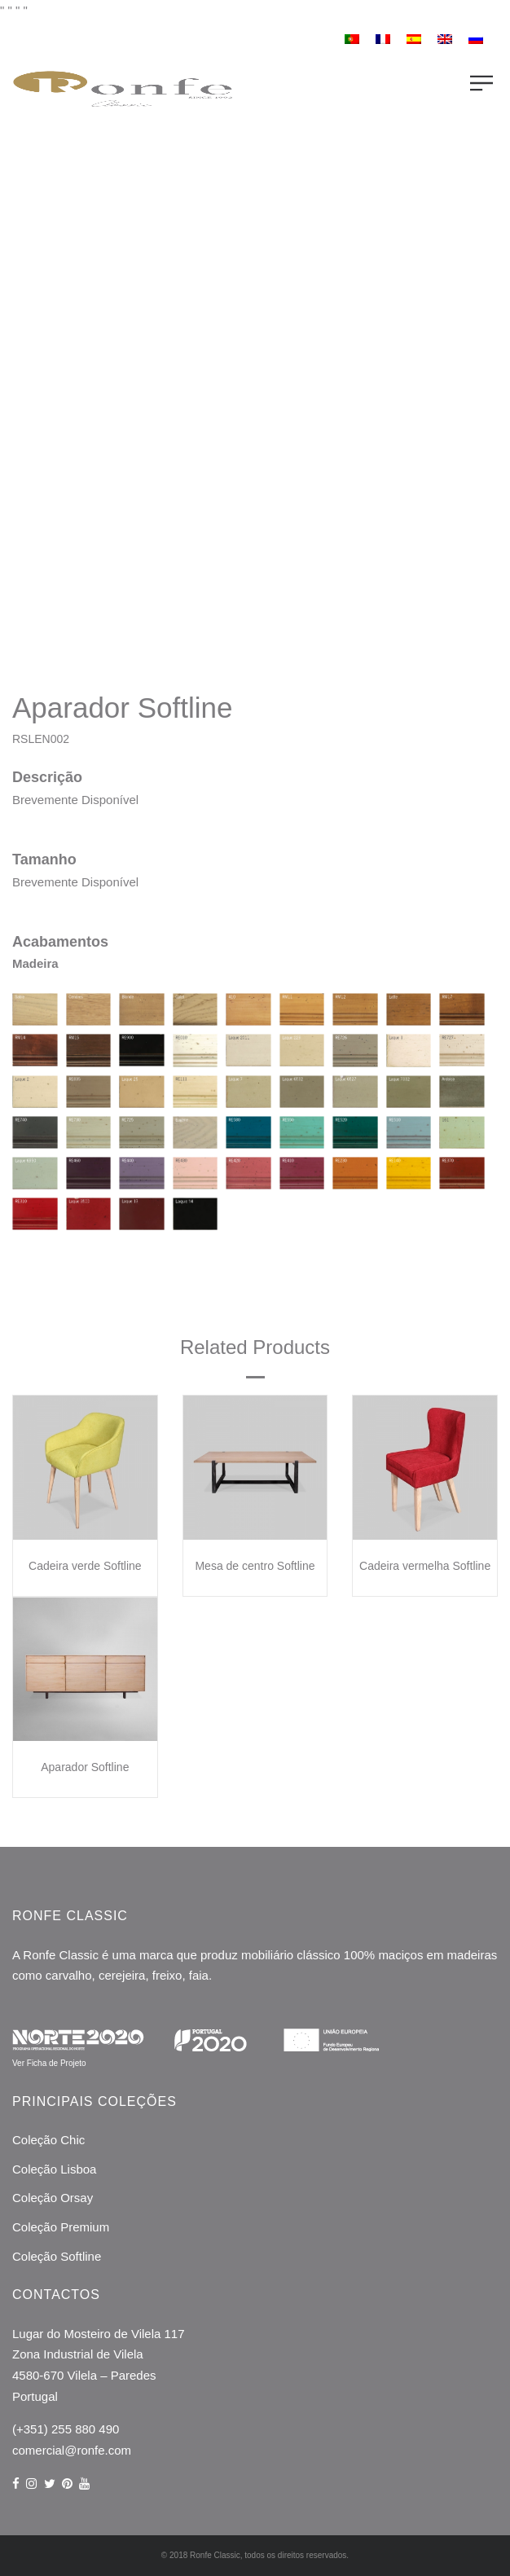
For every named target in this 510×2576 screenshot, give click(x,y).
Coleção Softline (56, 2256)
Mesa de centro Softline (254, 1565)
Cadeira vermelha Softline (424, 1565)
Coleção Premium (60, 2227)
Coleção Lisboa (54, 2169)
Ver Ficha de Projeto (49, 2063)
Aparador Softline (85, 1767)
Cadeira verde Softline (85, 1565)
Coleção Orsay (52, 2198)
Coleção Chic (48, 2140)
